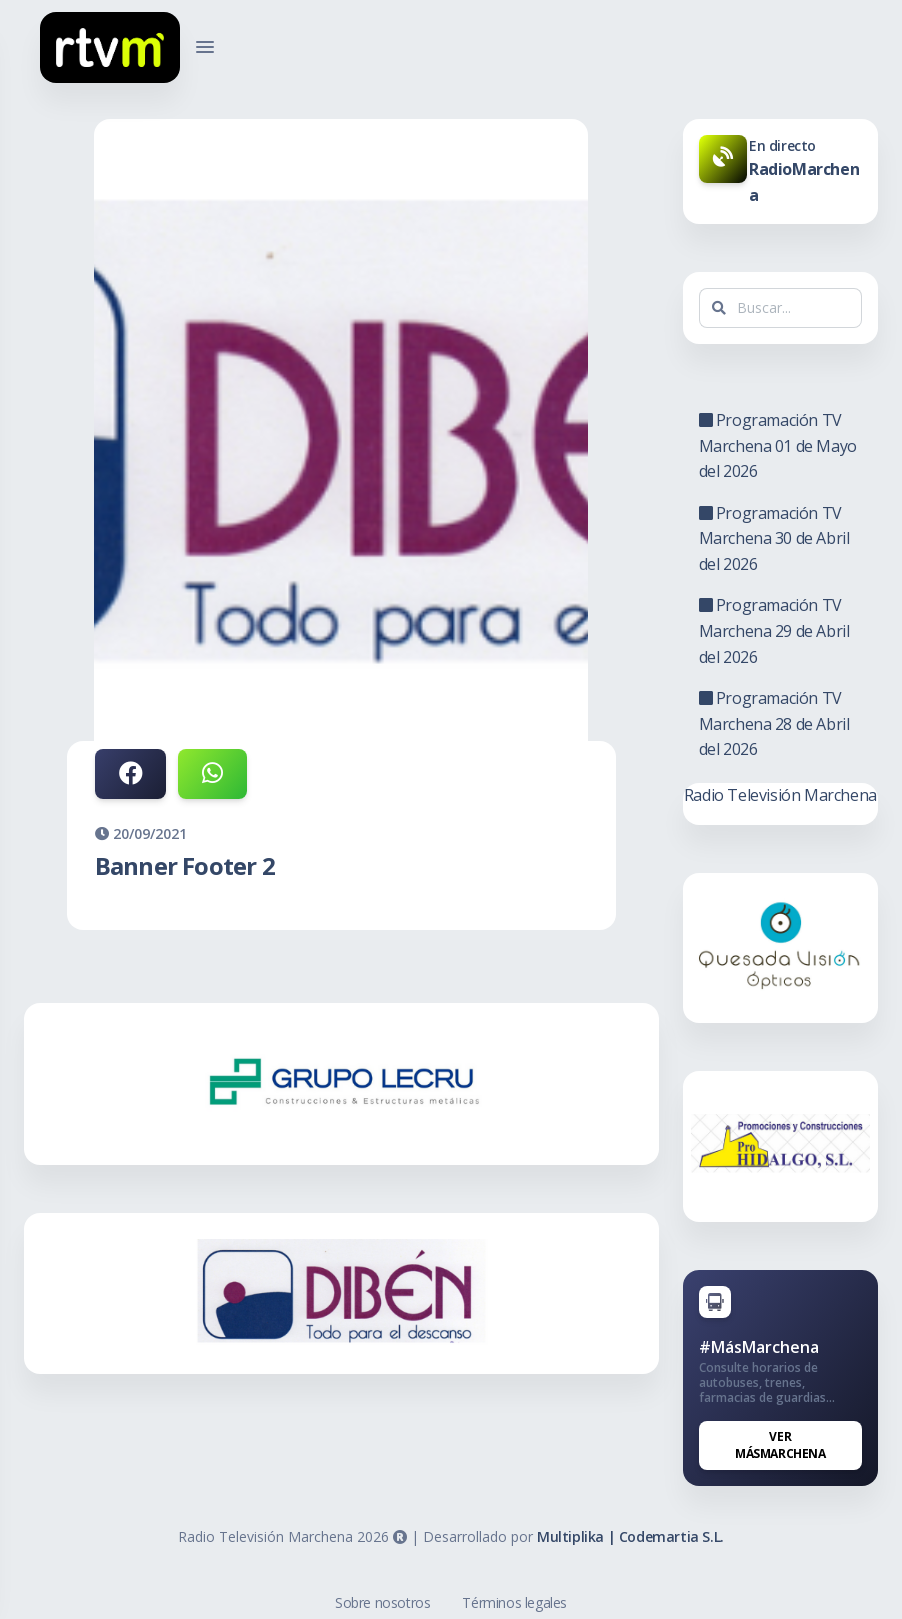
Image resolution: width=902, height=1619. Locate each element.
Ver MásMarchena (780, 1445)
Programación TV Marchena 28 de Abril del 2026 (774, 723)
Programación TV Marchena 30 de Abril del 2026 (774, 538)
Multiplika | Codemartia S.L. (630, 1536)
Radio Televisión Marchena (780, 795)
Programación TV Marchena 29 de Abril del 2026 (774, 630)
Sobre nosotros (382, 1602)
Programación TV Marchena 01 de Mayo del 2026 (778, 445)
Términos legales (514, 1602)
